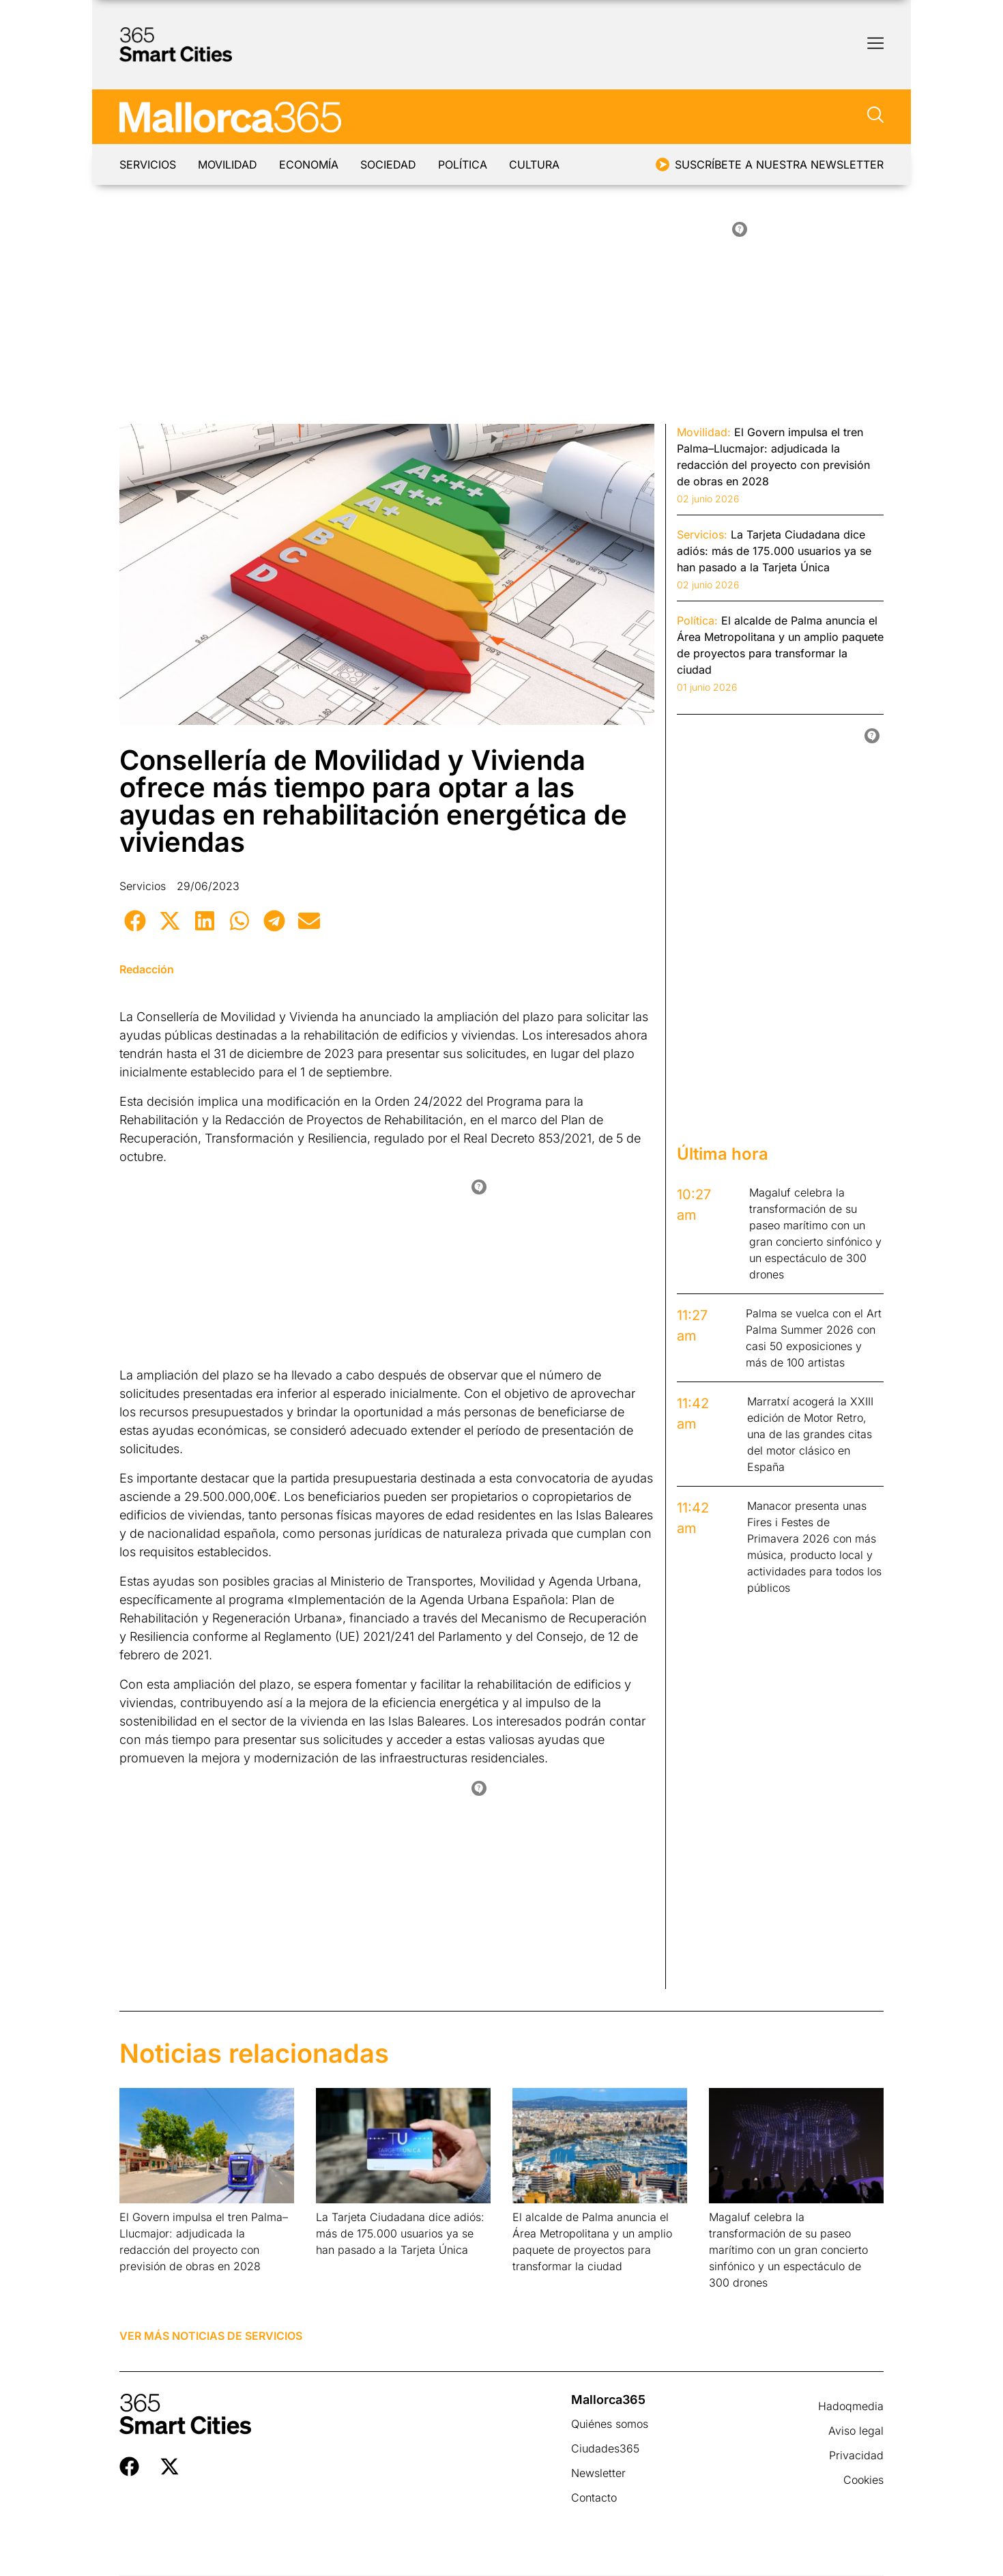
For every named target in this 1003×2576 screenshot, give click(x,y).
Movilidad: (704, 432)
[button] (134, 920)
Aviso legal (856, 2430)
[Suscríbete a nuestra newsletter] (662, 164)
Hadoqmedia (851, 2406)
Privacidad (856, 2455)
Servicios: (702, 534)
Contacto (594, 2497)
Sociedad (413, 164)
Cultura (575, 164)
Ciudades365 (605, 2448)
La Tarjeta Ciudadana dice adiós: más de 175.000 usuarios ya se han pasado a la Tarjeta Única (400, 2233)
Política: (697, 620)
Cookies (863, 2480)
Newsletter (598, 2473)
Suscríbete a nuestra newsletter (779, 164)
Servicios (147, 164)
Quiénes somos (609, 2424)
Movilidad (235, 164)
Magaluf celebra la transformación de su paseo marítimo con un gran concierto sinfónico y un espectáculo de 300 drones (788, 2249)
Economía (325, 164)
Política (495, 164)
